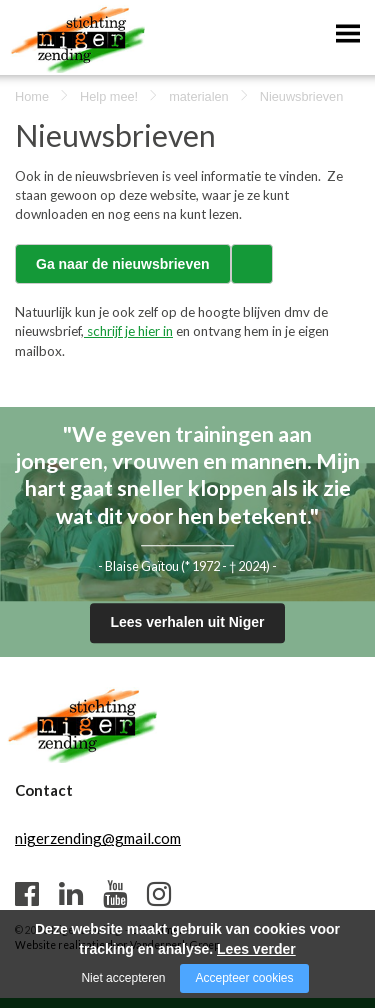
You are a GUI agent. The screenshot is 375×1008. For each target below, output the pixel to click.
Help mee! (109, 96)
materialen (199, 96)
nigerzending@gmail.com (98, 838)
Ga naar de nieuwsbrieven (123, 264)
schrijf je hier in (128, 331)
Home (32, 96)
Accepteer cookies (244, 978)
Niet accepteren (123, 978)
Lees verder (256, 949)
